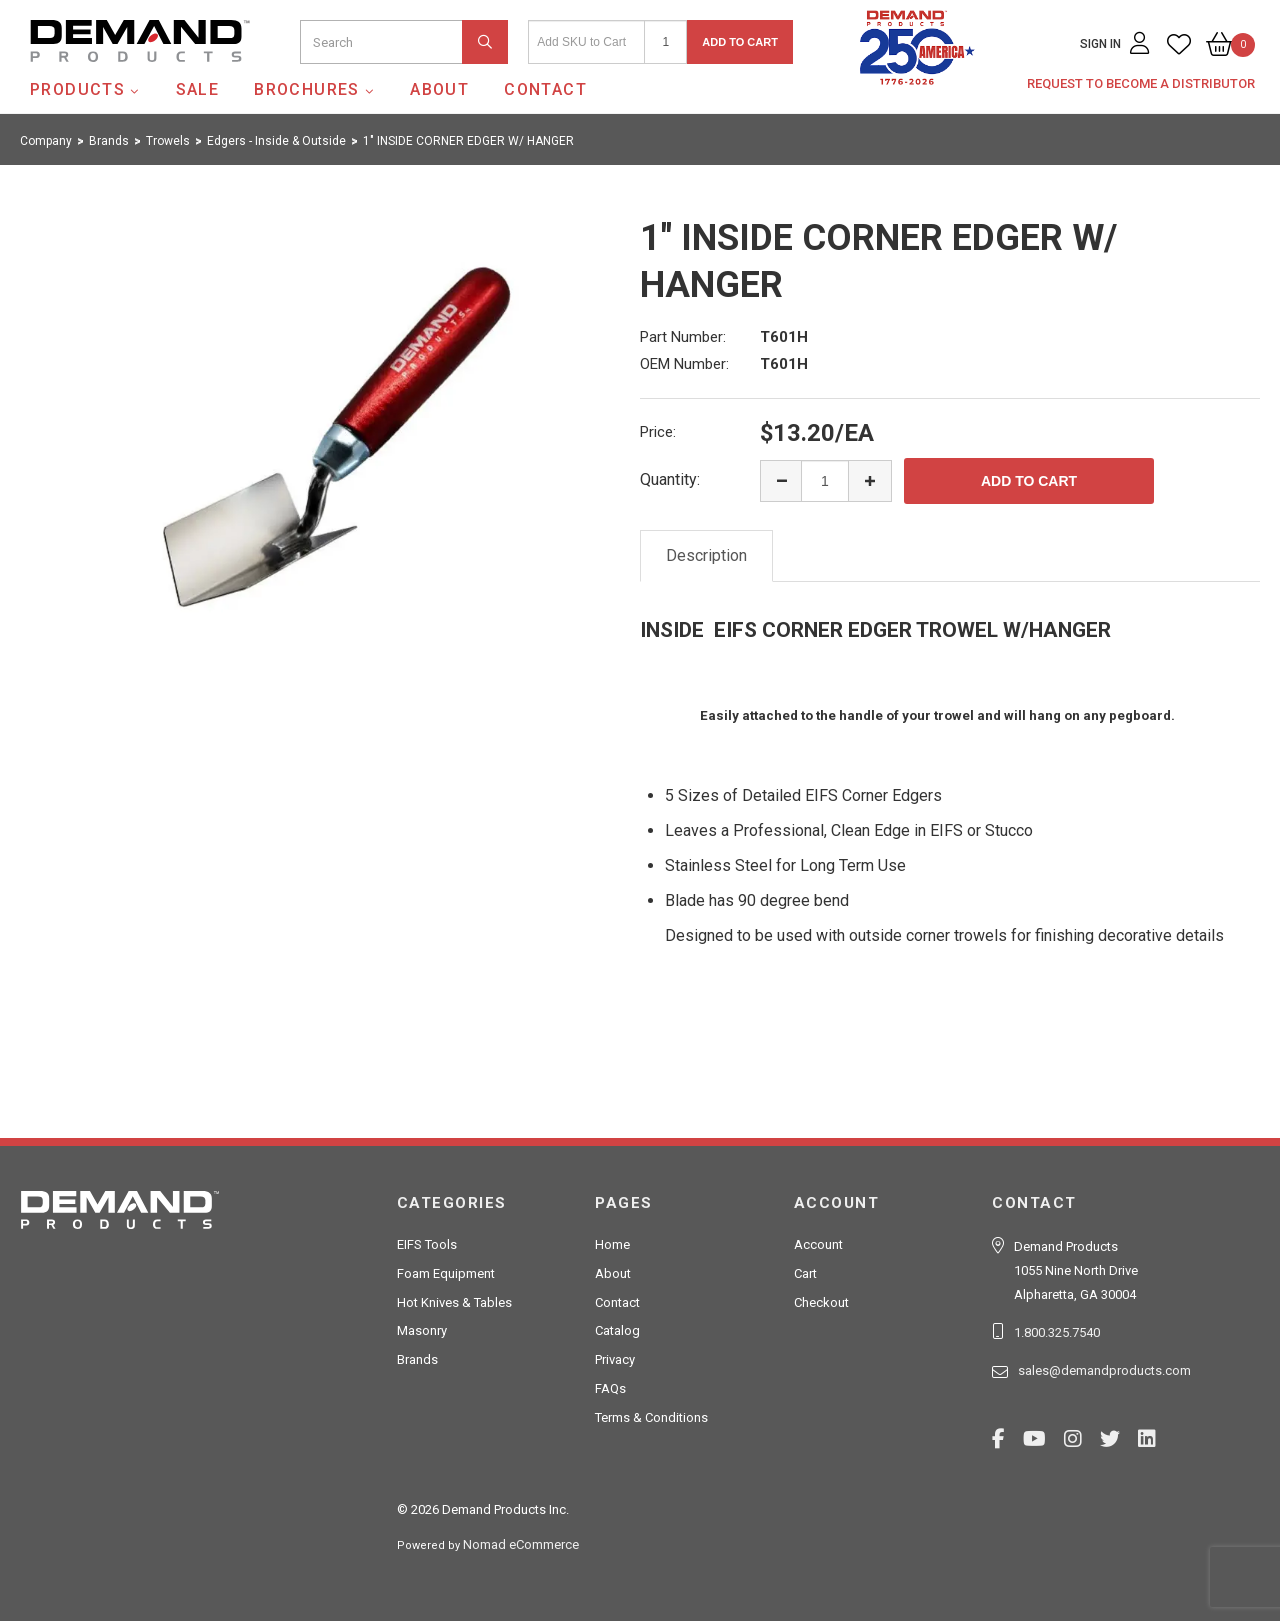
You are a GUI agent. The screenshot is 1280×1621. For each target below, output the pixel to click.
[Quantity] (665, 42)
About (439, 89)
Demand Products (93, 79)
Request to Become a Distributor (1141, 83)
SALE (198, 89)
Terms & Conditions (651, 1417)
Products (77, 89)
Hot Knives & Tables (454, 1302)
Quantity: (670, 479)
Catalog (617, 1330)
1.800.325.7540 (1057, 1332)
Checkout (821, 1302)
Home (612, 1244)
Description (706, 555)
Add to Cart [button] (740, 42)
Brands (417, 1359)
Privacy (615, 1359)
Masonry (422, 1330)
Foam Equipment (446, 1273)
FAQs (610, 1388)
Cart (805, 1273)
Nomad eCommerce (521, 1544)
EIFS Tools (427, 1244)
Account (818, 1244)
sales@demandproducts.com (1104, 1370)
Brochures (307, 89)
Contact (545, 89)
